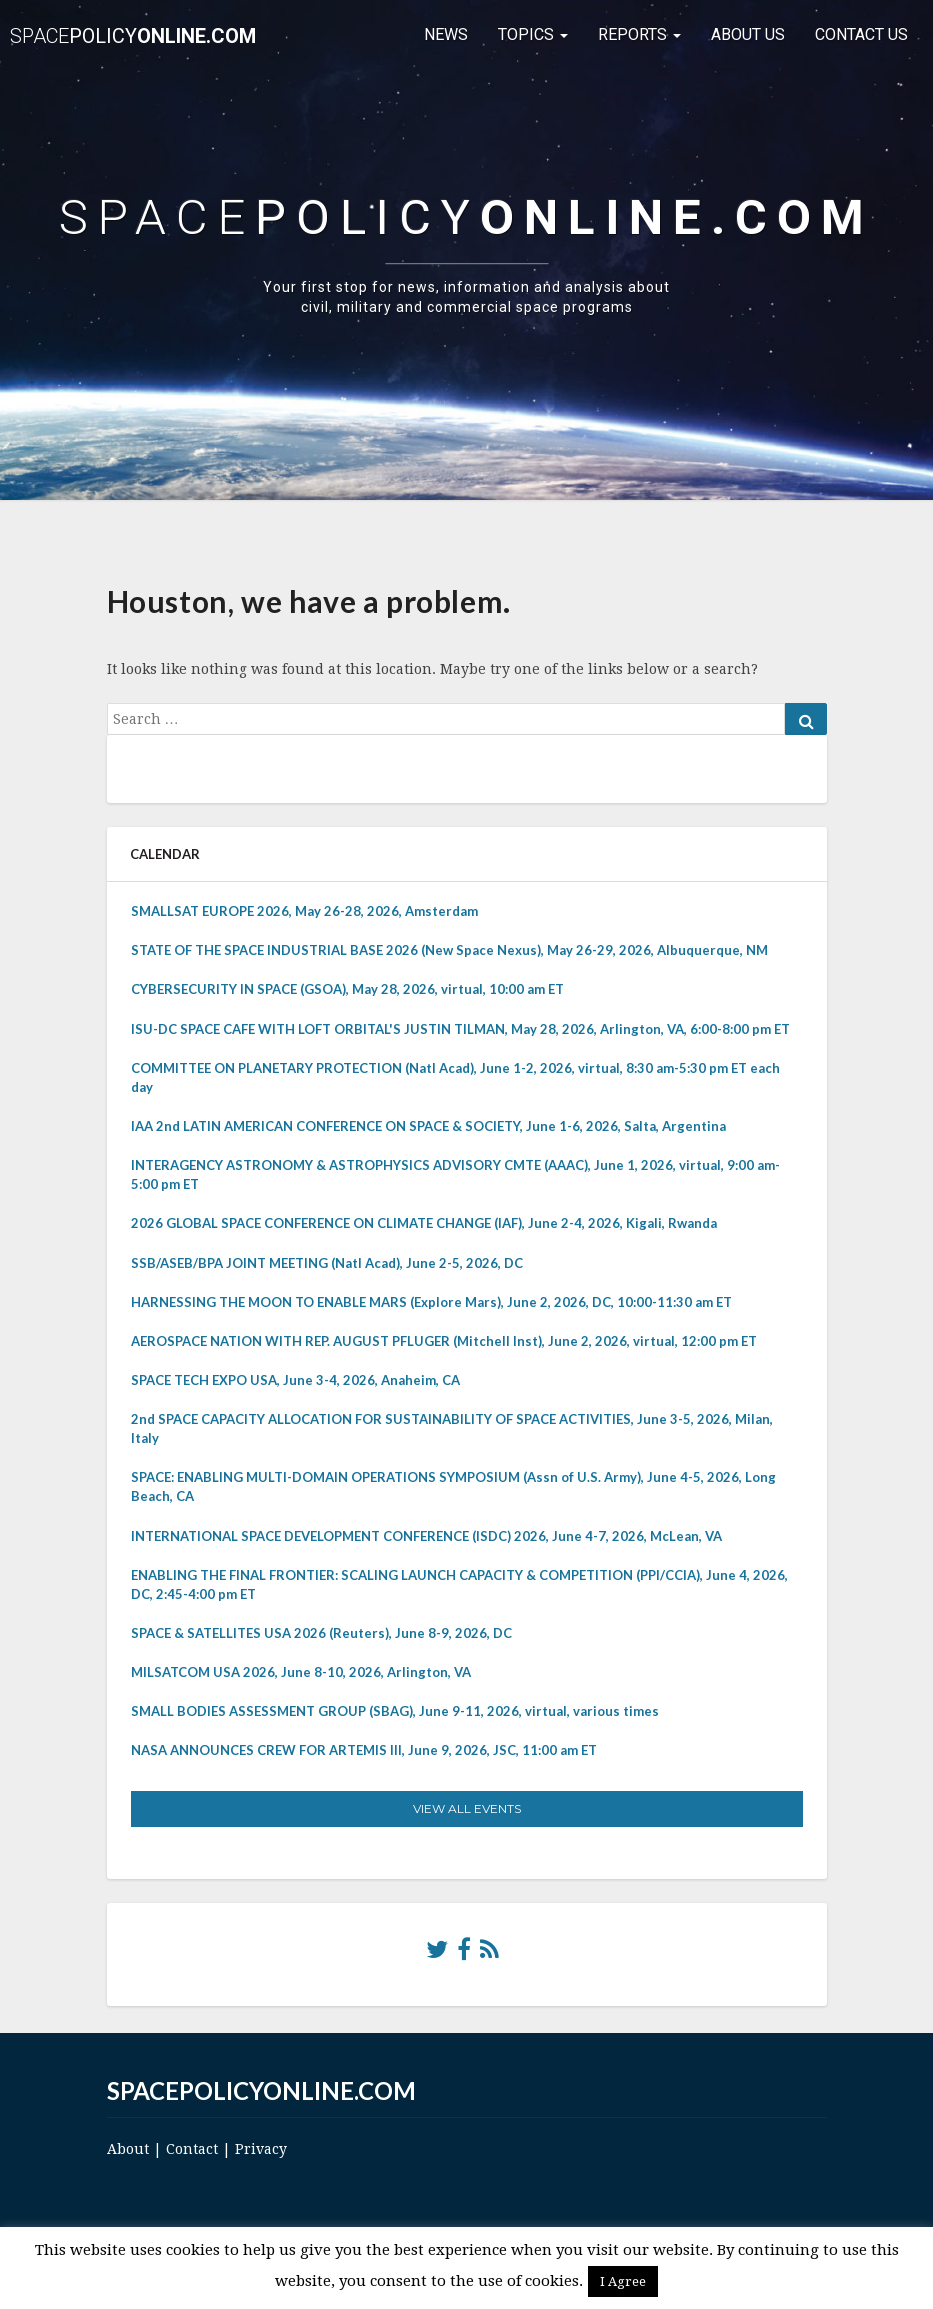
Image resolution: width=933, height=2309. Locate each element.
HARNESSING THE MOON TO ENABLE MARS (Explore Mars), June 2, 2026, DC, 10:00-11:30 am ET (431, 1302)
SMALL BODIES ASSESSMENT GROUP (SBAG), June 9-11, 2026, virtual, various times (395, 1711)
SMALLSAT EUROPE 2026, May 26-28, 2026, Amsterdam (304, 911)
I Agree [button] (623, 2281)
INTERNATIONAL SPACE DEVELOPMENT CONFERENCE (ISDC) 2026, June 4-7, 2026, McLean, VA (426, 1536)
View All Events (467, 1808)
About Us (748, 34)
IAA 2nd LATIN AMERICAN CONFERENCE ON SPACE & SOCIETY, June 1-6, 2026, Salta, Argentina (428, 1126)
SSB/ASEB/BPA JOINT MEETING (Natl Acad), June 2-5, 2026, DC (327, 1263)
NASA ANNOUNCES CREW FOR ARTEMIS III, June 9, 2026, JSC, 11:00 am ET (364, 1750)
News (446, 34)
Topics (533, 34)
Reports (639, 34)
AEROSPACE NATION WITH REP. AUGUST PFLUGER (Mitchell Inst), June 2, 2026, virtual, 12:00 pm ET (444, 1341)
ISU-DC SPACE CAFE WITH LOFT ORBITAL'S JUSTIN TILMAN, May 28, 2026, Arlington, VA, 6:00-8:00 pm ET (460, 1029)
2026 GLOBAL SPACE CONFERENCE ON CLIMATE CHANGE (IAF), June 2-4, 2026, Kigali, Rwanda (424, 1223)
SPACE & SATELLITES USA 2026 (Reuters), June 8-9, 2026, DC (321, 1633)
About (128, 2149)
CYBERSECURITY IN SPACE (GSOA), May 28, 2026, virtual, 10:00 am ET (347, 989)
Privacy (261, 2149)
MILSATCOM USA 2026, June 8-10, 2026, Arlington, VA (301, 1672)
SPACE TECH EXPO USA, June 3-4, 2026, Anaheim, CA (295, 1380)
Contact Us (861, 34)
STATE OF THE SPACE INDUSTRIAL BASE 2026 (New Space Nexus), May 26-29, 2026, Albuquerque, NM (449, 950)
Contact (192, 2149)
